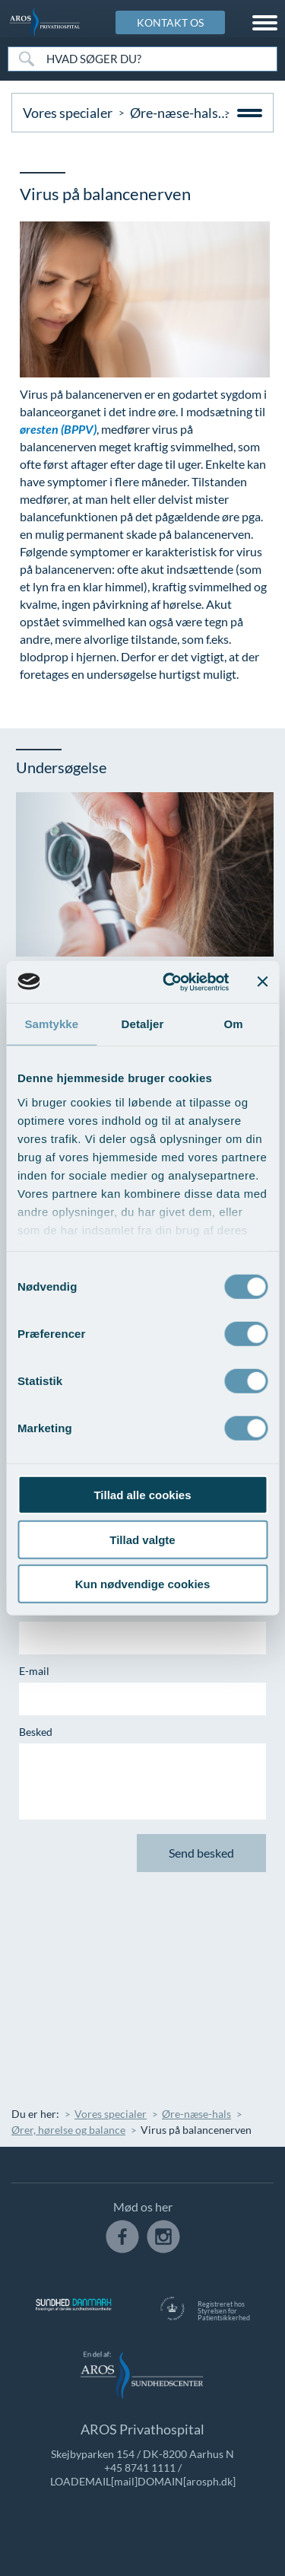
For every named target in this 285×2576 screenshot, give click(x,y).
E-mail (34, 1670)
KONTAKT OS (170, 22)
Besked (35, 1731)
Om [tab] (233, 1023)
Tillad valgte (142, 1539)
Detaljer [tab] (143, 1023)
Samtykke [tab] (51, 1023)
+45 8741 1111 (140, 2467)
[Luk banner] (262, 981)
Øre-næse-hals (174, 112)
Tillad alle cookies (142, 1495)
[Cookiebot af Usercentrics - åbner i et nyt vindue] (170, 982)
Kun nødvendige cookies (143, 1584)
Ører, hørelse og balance (68, 2129)
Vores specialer (67, 112)
